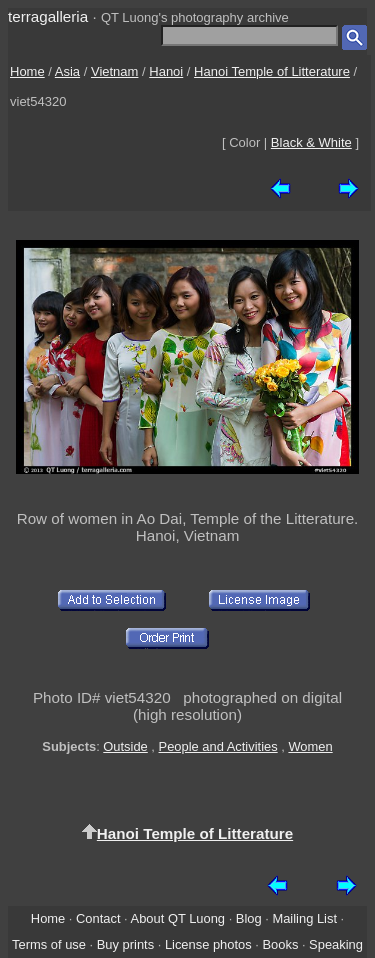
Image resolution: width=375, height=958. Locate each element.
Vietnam (114, 71)
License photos (208, 944)
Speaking (336, 944)
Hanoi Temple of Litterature (272, 71)
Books (280, 944)
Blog (249, 918)
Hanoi (166, 71)
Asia (67, 71)
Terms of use (49, 944)
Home (27, 71)
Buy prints (125, 944)
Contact (98, 918)
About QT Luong (178, 918)
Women (310, 746)
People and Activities (218, 746)
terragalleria (48, 16)
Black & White (311, 142)
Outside (125, 746)
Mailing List (304, 918)
